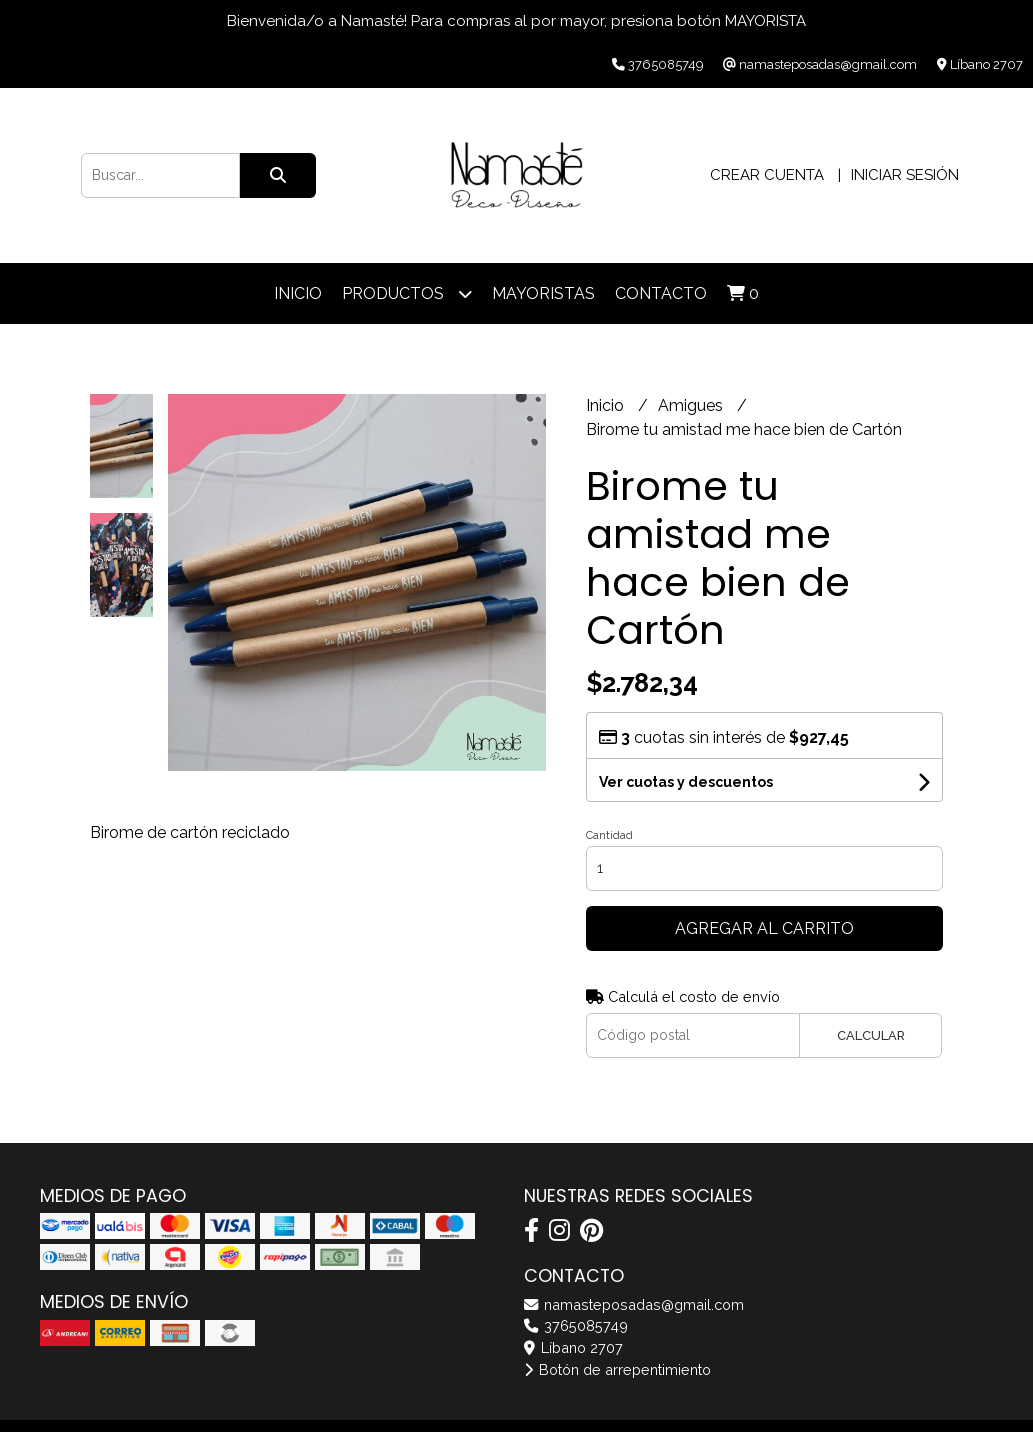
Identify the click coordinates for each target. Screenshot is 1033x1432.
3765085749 (576, 1325)
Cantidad (609, 835)
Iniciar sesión (905, 175)
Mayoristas (543, 293)
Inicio (298, 293)
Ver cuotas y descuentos (686, 782)
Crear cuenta (767, 175)
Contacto (661, 293)
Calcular (871, 1035)
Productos (407, 293)
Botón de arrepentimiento (617, 1369)
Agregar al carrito (764, 928)
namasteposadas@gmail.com (634, 1304)
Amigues (692, 405)
